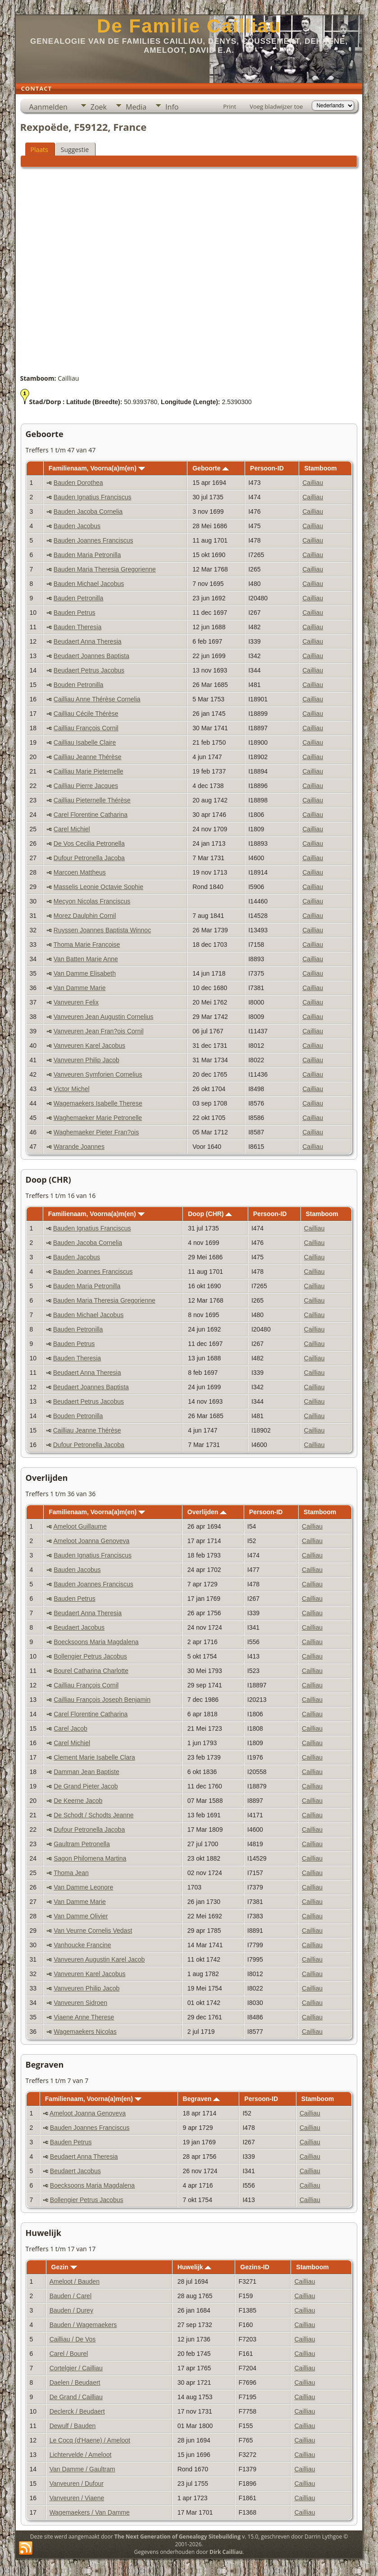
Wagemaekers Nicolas (85, 2031)
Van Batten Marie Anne (86, 959)
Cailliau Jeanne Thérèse (88, 756)
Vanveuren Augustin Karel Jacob (99, 1959)
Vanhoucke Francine (82, 1945)
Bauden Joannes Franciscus (93, 540)
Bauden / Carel (70, 2296)
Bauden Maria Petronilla (87, 554)
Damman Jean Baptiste (86, 1771)
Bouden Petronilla (79, 684)
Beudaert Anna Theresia (88, 641)
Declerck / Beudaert (77, 2411)
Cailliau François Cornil (86, 728)
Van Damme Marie (80, 987)
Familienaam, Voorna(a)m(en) (97, 468)
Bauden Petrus (75, 612)
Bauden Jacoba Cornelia (88, 511)
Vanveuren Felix (76, 1002)
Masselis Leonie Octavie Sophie (98, 886)
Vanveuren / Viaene (77, 2498)
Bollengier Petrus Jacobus (90, 1656)
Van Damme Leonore (83, 1887)
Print (229, 106)
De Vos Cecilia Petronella (89, 843)
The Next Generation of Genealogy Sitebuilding (177, 2536)
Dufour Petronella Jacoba (89, 858)
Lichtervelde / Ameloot (81, 2454)
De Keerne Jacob (78, 1800)
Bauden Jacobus (77, 526)
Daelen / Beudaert (75, 2382)
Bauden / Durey (71, 2310)
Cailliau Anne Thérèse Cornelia (97, 699)
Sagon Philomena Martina (90, 1858)
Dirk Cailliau (225, 2552)
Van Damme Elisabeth (85, 973)
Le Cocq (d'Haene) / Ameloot (90, 2440)
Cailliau (312, 482)
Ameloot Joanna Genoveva (91, 1540)
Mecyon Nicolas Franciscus (92, 901)
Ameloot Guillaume (79, 1526)
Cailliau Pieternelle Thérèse (92, 800)
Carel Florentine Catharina (91, 814)
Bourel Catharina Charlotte (91, 1670)
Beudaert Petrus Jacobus (89, 670)
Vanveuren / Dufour (77, 2483)
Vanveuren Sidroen (80, 2002)
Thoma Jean (71, 1872)
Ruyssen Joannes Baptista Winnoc (102, 930)
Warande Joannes (79, 1146)
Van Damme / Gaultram (82, 2469)
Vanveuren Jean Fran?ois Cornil (99, 1031)
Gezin (64, 2267)
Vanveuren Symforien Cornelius (98, 1074)
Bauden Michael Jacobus (89, 583)
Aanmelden (48, 107)
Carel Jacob (70, 1728)
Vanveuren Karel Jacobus (89, 1045)
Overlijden (207, 1512)
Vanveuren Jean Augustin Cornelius (104, 1016)
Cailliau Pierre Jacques (86, 785)
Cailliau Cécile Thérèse (86, 713)
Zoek (99, 107)
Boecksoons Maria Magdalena (96, 1641)
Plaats (39, 149)
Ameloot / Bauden (75, 2281)
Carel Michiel (72, 829)
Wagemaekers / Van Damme (90, 2512)
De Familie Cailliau (189, 26)
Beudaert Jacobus (79, 1627)
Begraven (201, 2098)
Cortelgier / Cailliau (76, 2368)
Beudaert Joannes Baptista (91, 655)
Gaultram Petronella (82, 1844)
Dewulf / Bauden (73, 2425)
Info (171, 107)
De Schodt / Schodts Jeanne (93, 1815)
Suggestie (75, 149)
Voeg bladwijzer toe (276, 106)
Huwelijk (195, 2267)
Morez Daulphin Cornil (85, 915)
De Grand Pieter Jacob (86, 1786)
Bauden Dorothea (78, 482)
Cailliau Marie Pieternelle (88, 771)
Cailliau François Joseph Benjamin (102, 1699)
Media (136, 107)
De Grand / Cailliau (76, 2397)
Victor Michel (72, 1088)
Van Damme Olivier (81, 1916)
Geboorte (210, 468)
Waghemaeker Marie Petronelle (98, 1117)
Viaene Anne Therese (84, 2017)
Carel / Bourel (69, 2353)
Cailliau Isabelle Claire (85, 742)
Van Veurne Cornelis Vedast (93, 1930)
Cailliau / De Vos (73, 2339)
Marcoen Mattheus (80, 872)
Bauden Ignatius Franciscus (93, 497)
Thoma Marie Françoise (87, 944)
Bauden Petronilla (79, 598)
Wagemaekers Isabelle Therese (98, 1103)
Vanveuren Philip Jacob (86, 1060)
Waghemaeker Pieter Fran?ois (96, 1132)
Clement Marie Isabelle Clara (94, 1757)
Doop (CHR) (210, 1213)
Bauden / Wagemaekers (83, 2324)
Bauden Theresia (77, 627)
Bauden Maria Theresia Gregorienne (105, 569)
